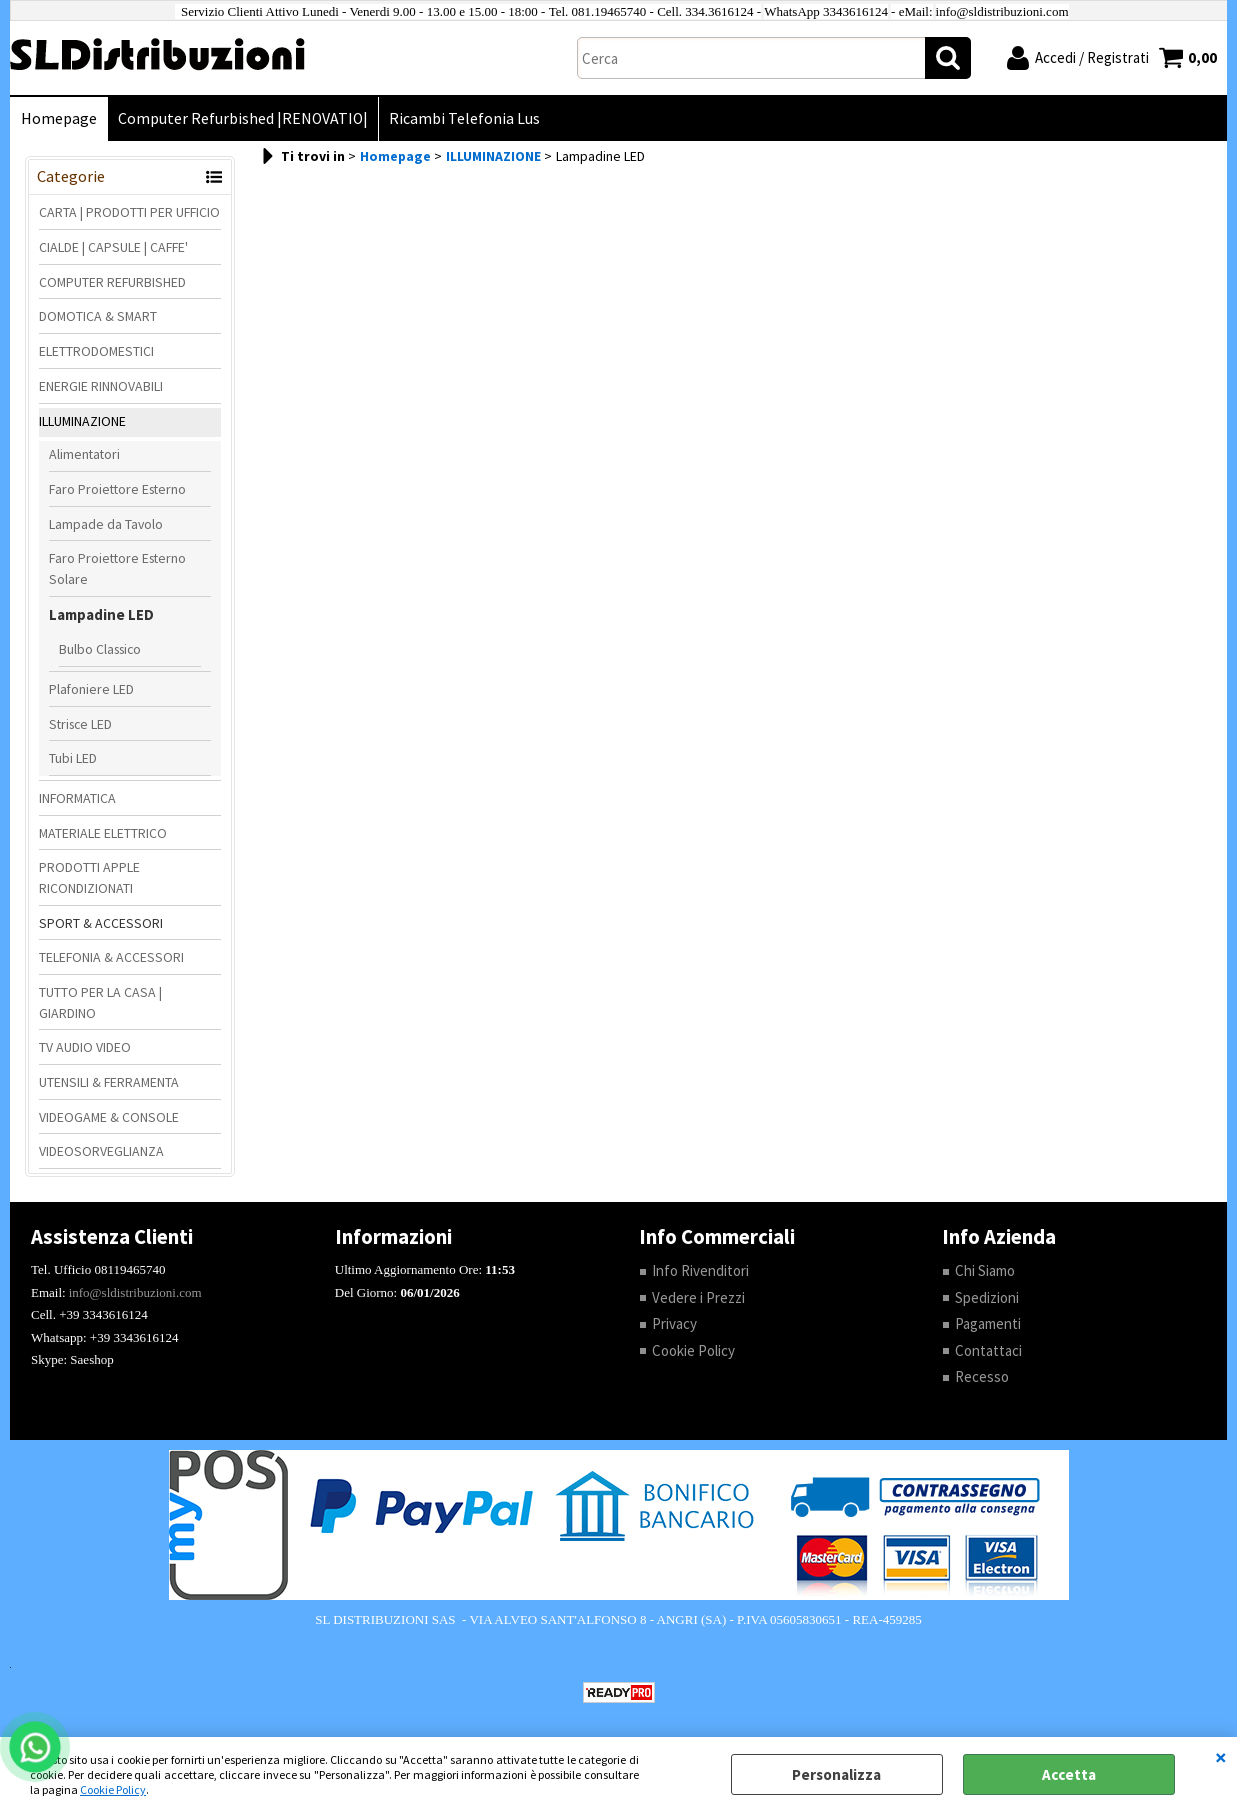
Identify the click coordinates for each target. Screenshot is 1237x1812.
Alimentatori (84, 454)
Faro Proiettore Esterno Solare (117, 568)
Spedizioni (987, 1297)
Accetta (1069, 1774)
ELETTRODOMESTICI (96, 351)
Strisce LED (80, 724)
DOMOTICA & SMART (98, 316)
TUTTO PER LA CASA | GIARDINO (100, 1002)
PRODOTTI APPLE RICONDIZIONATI (89, 877)
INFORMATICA (77, 798)
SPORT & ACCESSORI (101, 923)
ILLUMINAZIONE (82, 421)
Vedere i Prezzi (698, 1297)
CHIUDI (1221, 1757)
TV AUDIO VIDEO (85, 1047)
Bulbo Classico (100, 649)
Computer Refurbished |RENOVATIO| (243, 118)
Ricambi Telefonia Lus (464, 118)
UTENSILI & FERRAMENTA (109, 1082)
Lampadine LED (101, 614)
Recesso (982, 1376)
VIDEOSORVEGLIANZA (101, 1151)
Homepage (59, 118)
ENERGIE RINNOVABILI (101, 386)
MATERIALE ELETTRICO (103, 833)
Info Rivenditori (700, 1270)
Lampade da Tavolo (106, 524)
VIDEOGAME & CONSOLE (109, 1117)
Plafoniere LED (91, 689)
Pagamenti (988, 1323)
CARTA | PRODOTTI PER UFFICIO (129, 212)
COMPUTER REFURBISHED (112, 282)
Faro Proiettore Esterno (117, 489)
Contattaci (988, 1350)
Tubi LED (73, 758)
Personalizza (836, 1774)
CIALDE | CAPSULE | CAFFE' (113, 247)
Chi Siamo (985, 1270)
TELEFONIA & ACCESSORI (111, 957)
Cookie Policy (113, 1789)
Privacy (674, 1323)
